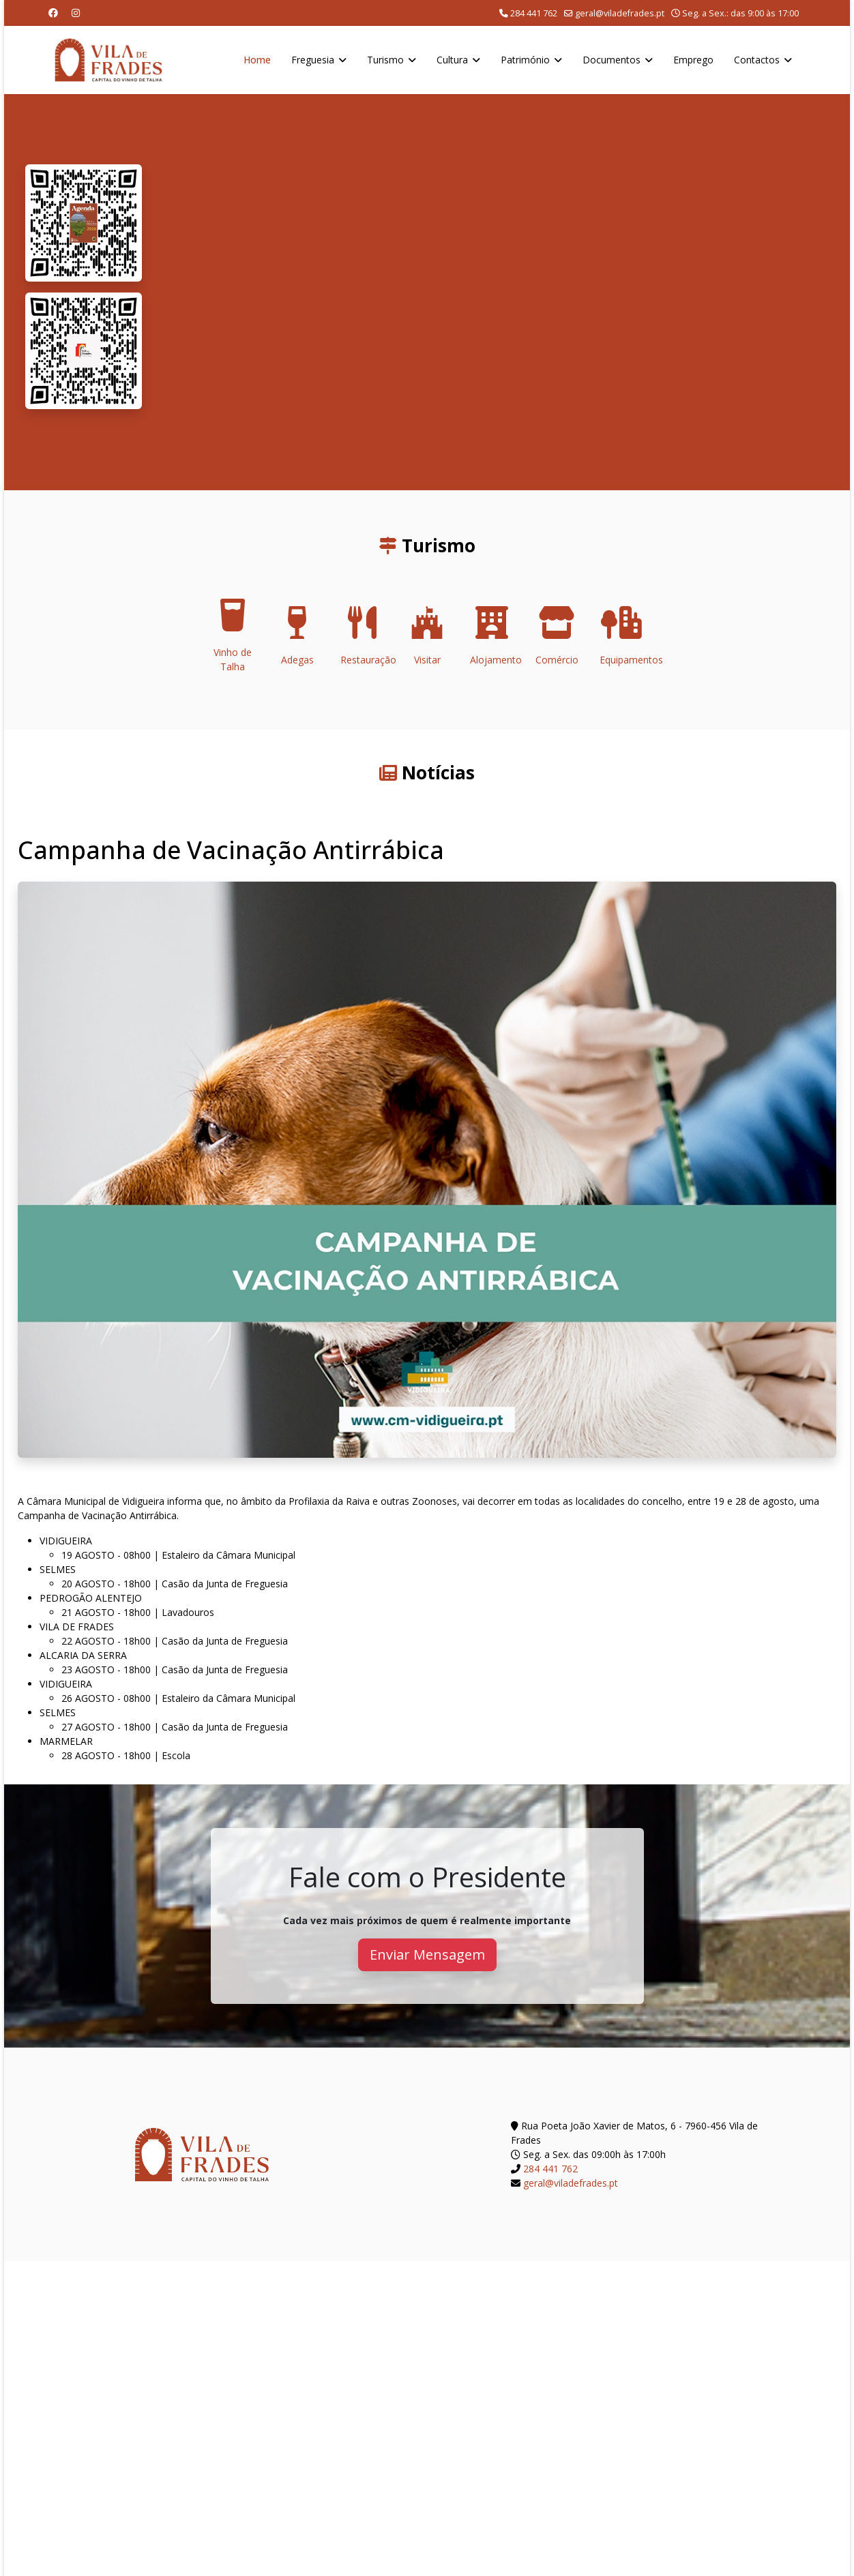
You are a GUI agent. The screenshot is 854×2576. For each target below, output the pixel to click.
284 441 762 (533, 13)
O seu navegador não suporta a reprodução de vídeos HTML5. (495, 292)
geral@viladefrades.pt (619, 13)
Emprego (693, 59)
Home (257, 59)
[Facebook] (53, 12)
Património (525, 59)
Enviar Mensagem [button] (427, 1954)
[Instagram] (76, 12)
